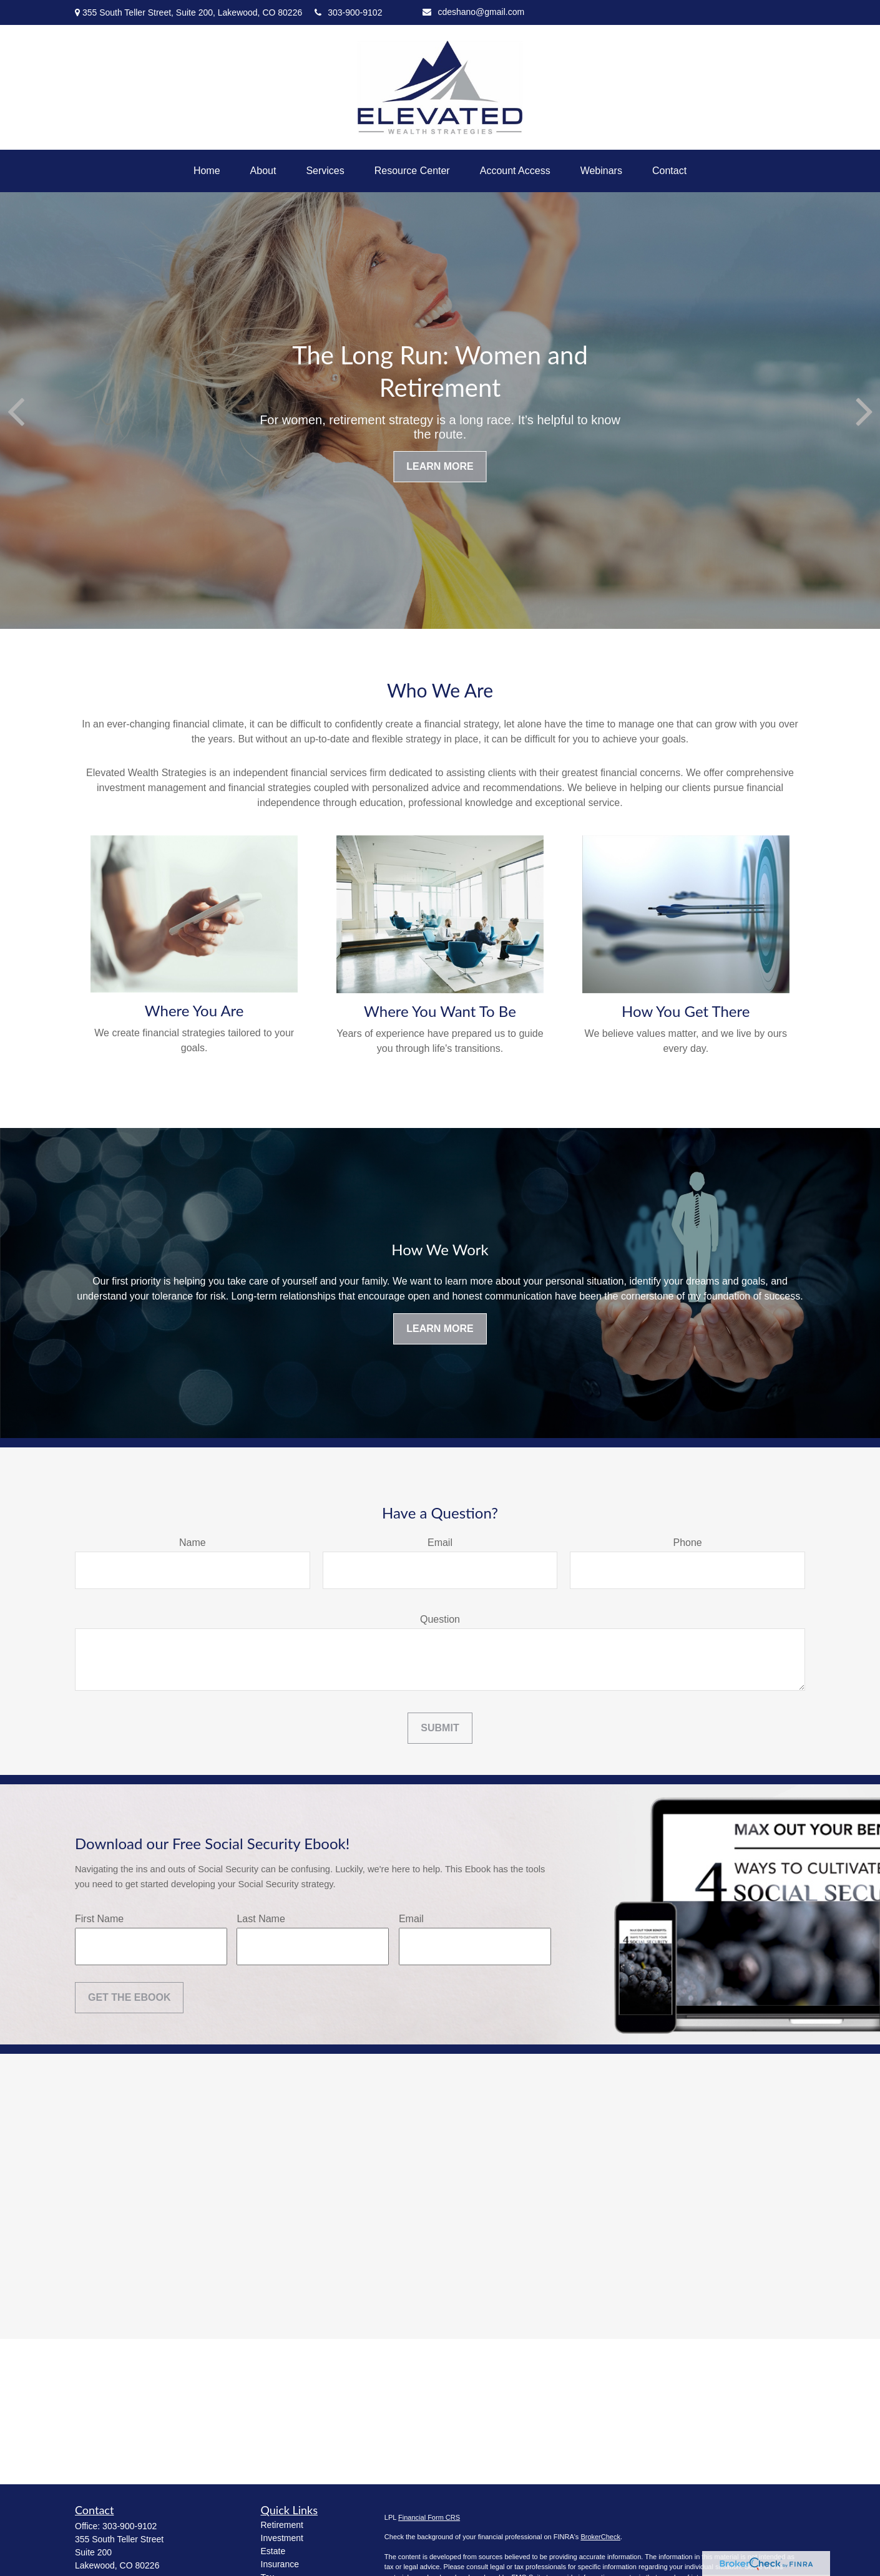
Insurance (280, 2564)
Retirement (282, 2525)
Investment (282, 2538)
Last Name (261, 1918)
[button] (206, 171)
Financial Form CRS (429, 2517)
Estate (273, 2551)
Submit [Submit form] (440, 1728)
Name (192, 1542)
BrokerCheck (600, 2536)
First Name (99, 1918)
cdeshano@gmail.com (473, 12)
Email (440, 1542)
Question (440, 1619)
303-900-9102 (348, 12)
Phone (687, 1542)
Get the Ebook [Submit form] (129, 1997)
